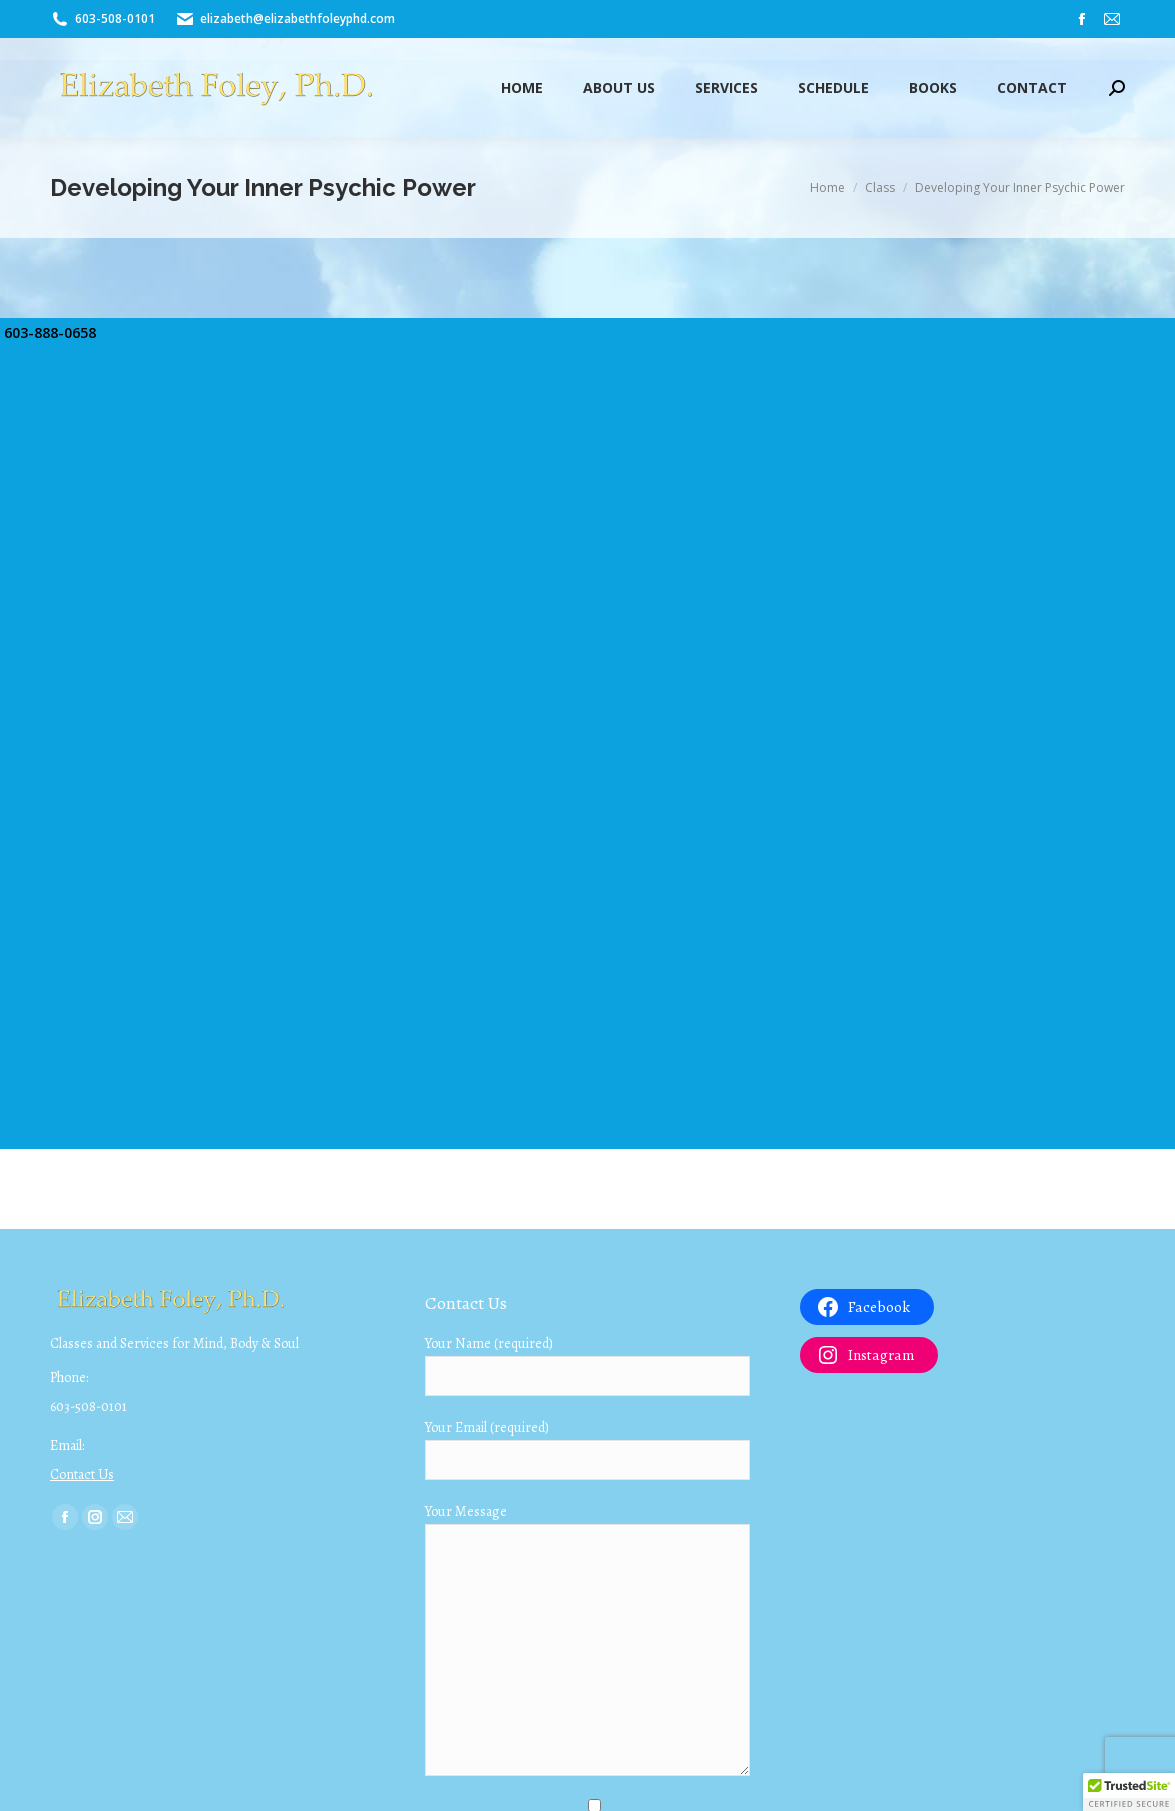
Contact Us (82, 1474)
